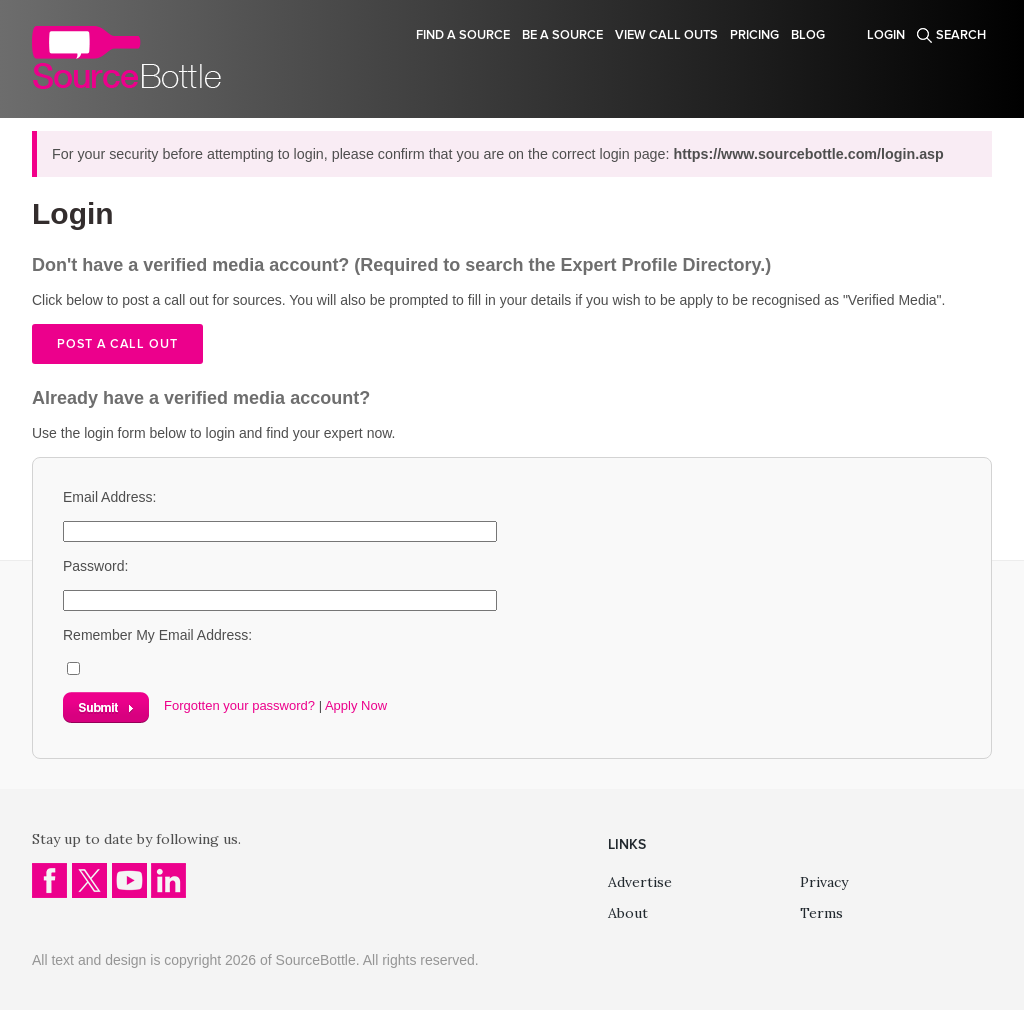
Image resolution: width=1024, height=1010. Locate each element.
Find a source (463, 35)
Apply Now (356, 705)
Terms (821, 913)
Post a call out (117, 344)
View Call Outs (666, 35)
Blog (808, 35)
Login (886, 35)
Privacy (824, 882)
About (628, 913)
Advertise (640, 882)
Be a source (562, 35)
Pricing (754, 35)
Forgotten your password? (239, 705)
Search (961, 35)
